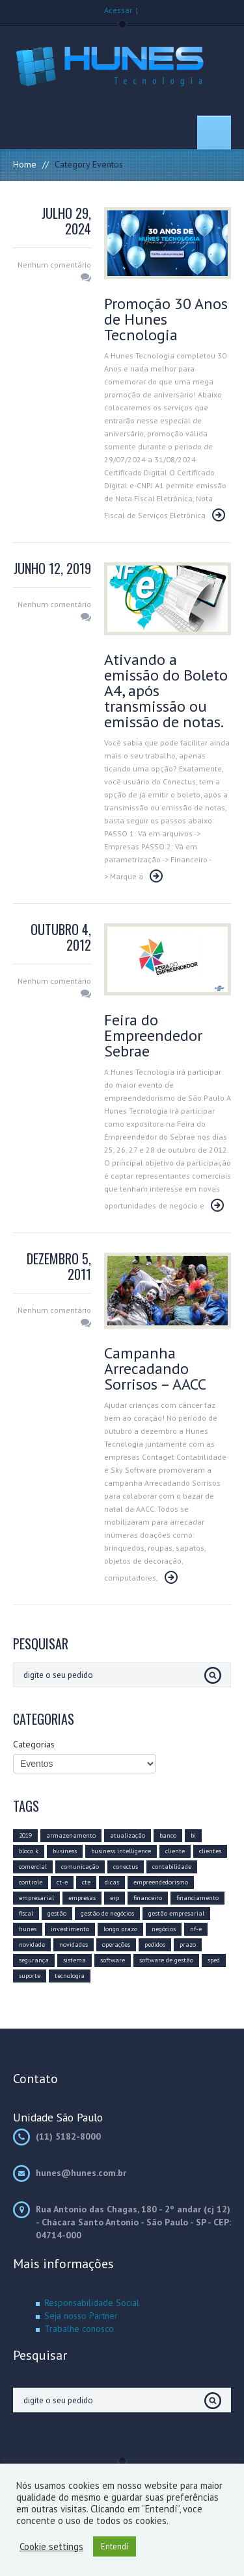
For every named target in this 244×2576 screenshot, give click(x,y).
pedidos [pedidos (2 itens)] (154, 1944)
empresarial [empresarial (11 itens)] (36, 1898)
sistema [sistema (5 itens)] (74, 1960)
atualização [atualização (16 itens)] (127, 1835)
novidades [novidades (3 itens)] (73, 1944)
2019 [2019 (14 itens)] (25, 1835)
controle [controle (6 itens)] (30, 1882)
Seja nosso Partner (81, 2315)
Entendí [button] (114, 2546)
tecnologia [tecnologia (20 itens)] (70, 1975)
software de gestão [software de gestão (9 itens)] (166, 1960)
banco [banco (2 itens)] (167, 1835)
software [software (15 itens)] (112, 1960)
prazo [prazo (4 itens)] (188, 1944)
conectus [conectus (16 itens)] (125, 1866)
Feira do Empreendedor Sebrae (153, 1035)
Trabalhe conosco (79, 2328)
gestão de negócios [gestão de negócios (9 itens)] (107, 1913)
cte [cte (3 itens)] (86, 1882)
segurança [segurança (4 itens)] (34, 1960)
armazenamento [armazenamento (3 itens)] (71, 1835)
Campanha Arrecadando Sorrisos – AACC (155, 1368)
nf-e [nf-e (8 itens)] (196, 1929)
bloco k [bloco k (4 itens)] (28, 1851)
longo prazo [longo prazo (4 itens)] (120, 1929)
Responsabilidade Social (91, 2302)
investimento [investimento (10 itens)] (70, 1929)
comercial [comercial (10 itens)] (33, 1866)
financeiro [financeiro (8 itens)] (147, 1898)
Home (24, 164)
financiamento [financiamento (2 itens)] (197, 1898)
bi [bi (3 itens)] (193, 1835)
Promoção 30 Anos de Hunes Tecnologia (166, 319)
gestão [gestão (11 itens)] (56, 1913)
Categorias (34, 1744)
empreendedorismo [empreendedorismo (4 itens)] (160, 1882)
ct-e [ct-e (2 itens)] (62, 1882)
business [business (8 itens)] (65, 1851)
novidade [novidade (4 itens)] (32, 1944)
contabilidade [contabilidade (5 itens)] (171, 1866)
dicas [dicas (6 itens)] (112, 1882)
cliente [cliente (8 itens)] (175, 1851)
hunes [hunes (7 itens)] (27, 1929)
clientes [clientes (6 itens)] (210, 1851)
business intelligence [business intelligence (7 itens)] (121, 1851)
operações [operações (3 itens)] (116, 1944)
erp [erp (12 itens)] (114, 1898)
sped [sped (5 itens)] (214, 1960)
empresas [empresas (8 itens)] (82, 1898)
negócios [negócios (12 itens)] (164, 1929)
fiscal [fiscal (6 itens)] (26, 1913)
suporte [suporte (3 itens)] (29, 1975)
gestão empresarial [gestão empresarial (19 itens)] (176, 1913)
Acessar (118, 10)
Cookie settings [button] (51, 2547)
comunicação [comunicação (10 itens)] (80, 1866)
